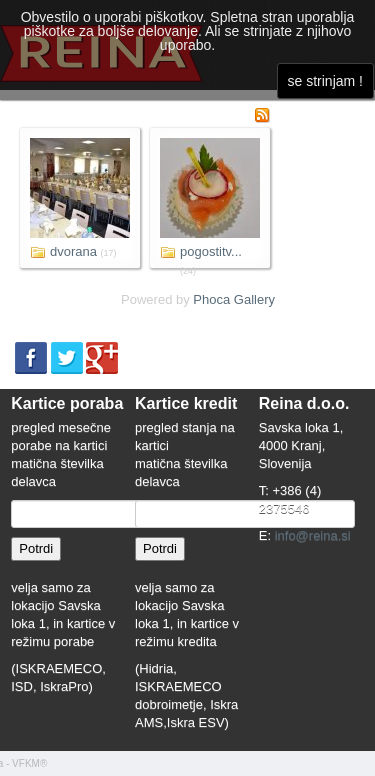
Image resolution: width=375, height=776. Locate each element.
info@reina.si (313, 535)
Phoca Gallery (234, 299)
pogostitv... (211, 251)
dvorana (73, 251)
